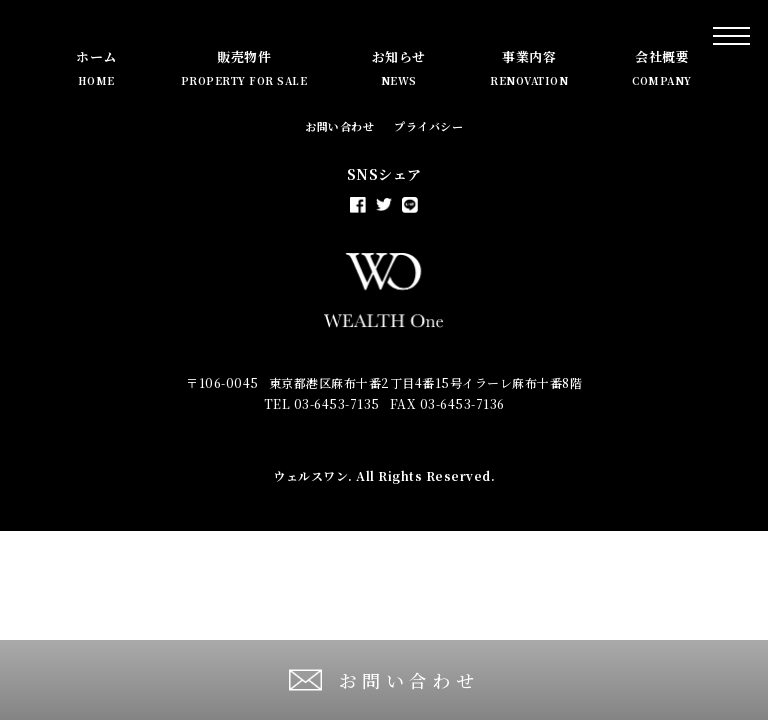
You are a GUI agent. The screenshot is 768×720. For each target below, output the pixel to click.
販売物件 (244, 67)
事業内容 (529, 67)
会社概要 (662, 67)
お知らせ (399, 67)
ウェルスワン (310, 475)
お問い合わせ (339, 126)
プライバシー (428, 126)
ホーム (96, 67)
